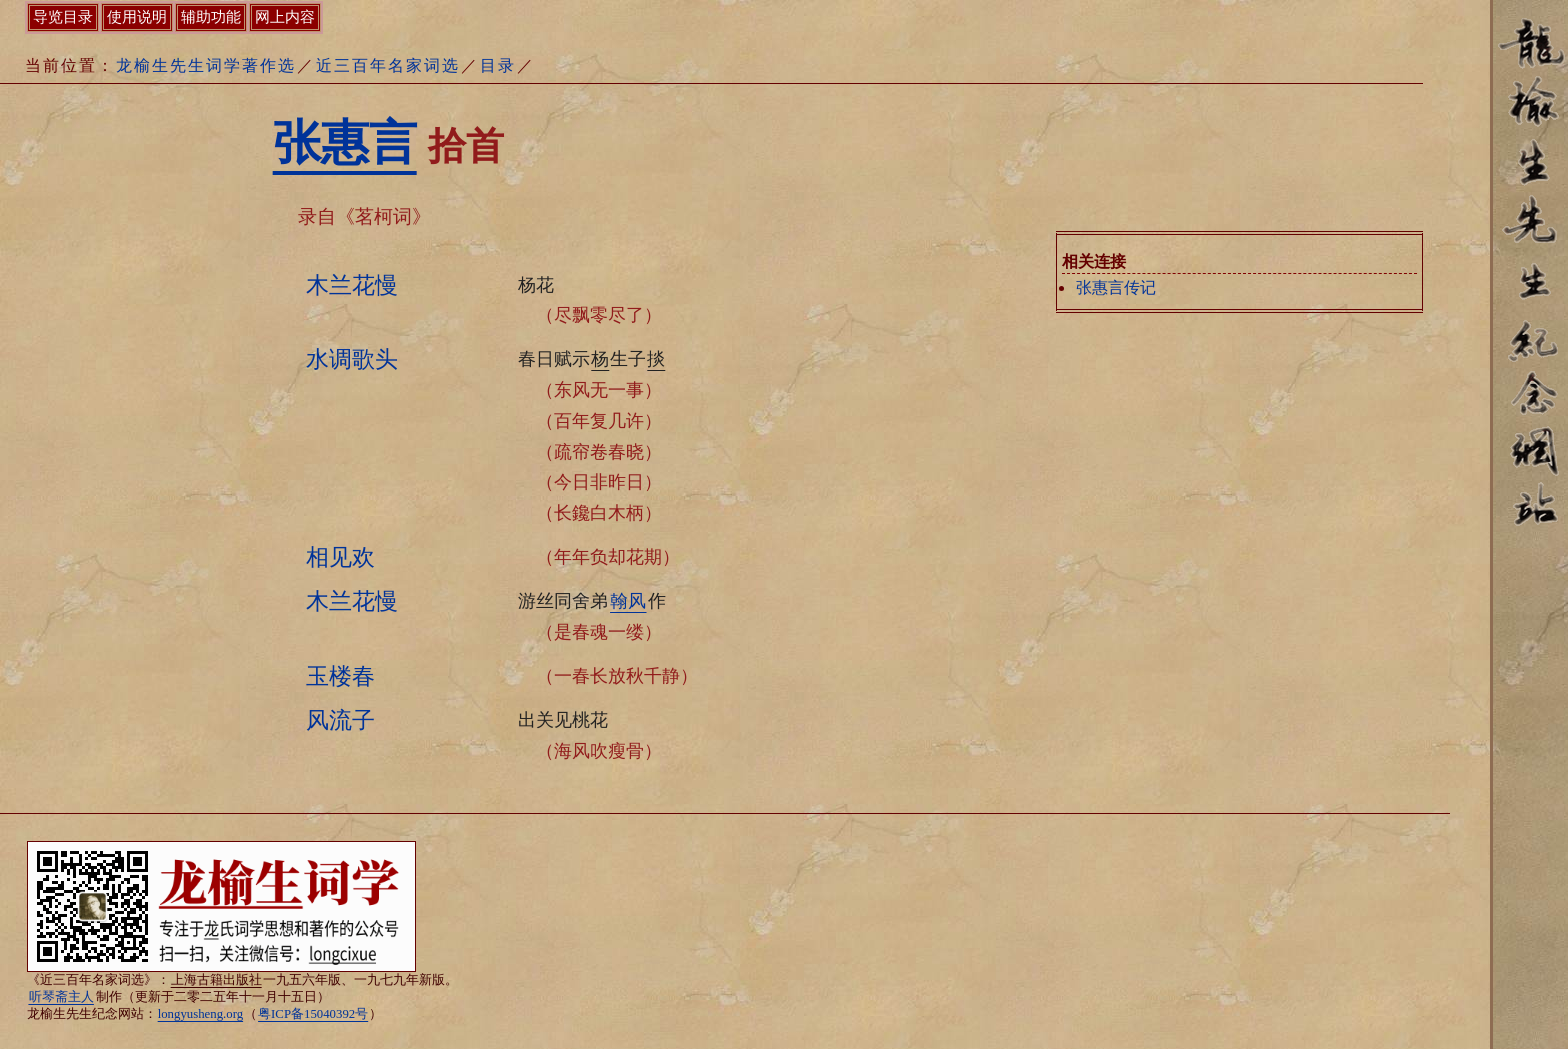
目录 (498, 65)
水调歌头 (352, 359)
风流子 (340, 720)
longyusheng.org (200, 1014)
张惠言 (345, 142)
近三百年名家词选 (388, 65)
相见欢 (340, 557)
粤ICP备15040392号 (313, 1014)
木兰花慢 (352, 285)
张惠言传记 (1116, 287)
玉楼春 (340, 676)
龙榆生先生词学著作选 (206, 65)
